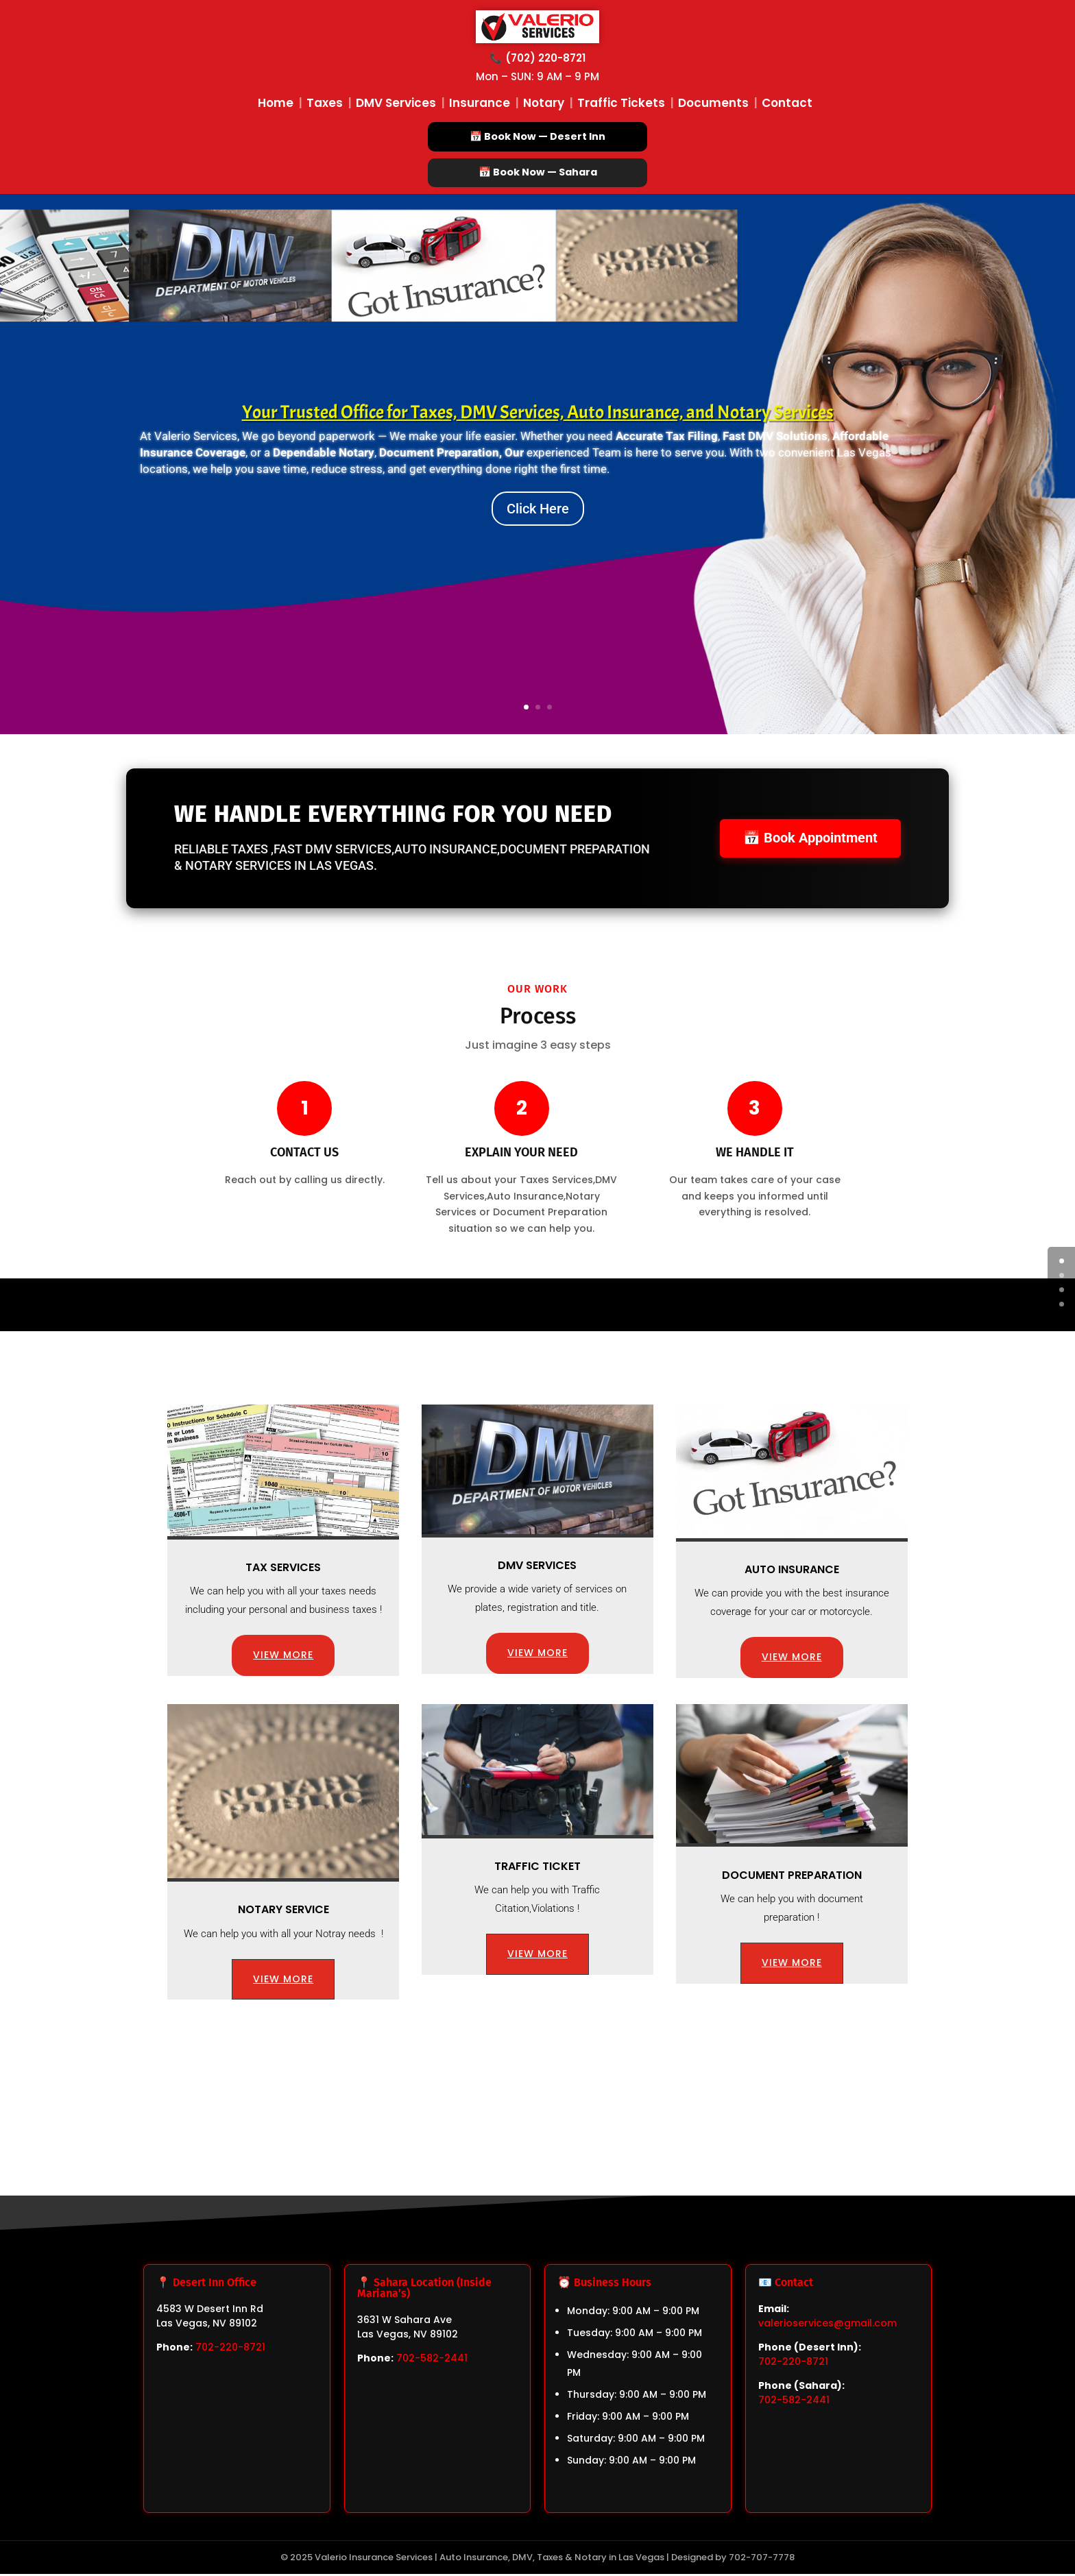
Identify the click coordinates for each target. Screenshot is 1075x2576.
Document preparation (792, 1876)
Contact (787, 103)
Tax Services (283, 1569)
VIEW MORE (283, 1657)
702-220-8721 (230, 2349)
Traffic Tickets (621, 103)
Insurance (479, 103)
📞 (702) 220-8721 (537, 58)
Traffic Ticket (537, 1867)
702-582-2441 (432, 2360)
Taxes (324, 103)
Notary (543, 103)
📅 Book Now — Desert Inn (537, 136)
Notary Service (283, 1911)
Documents (713, 103)
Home (275, 103)
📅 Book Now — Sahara (537, 173)
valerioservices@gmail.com (827, 2325)
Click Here (538, 510)
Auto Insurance (792, 1571)
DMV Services (396, 103)
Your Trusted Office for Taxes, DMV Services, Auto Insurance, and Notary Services (538, 413)
